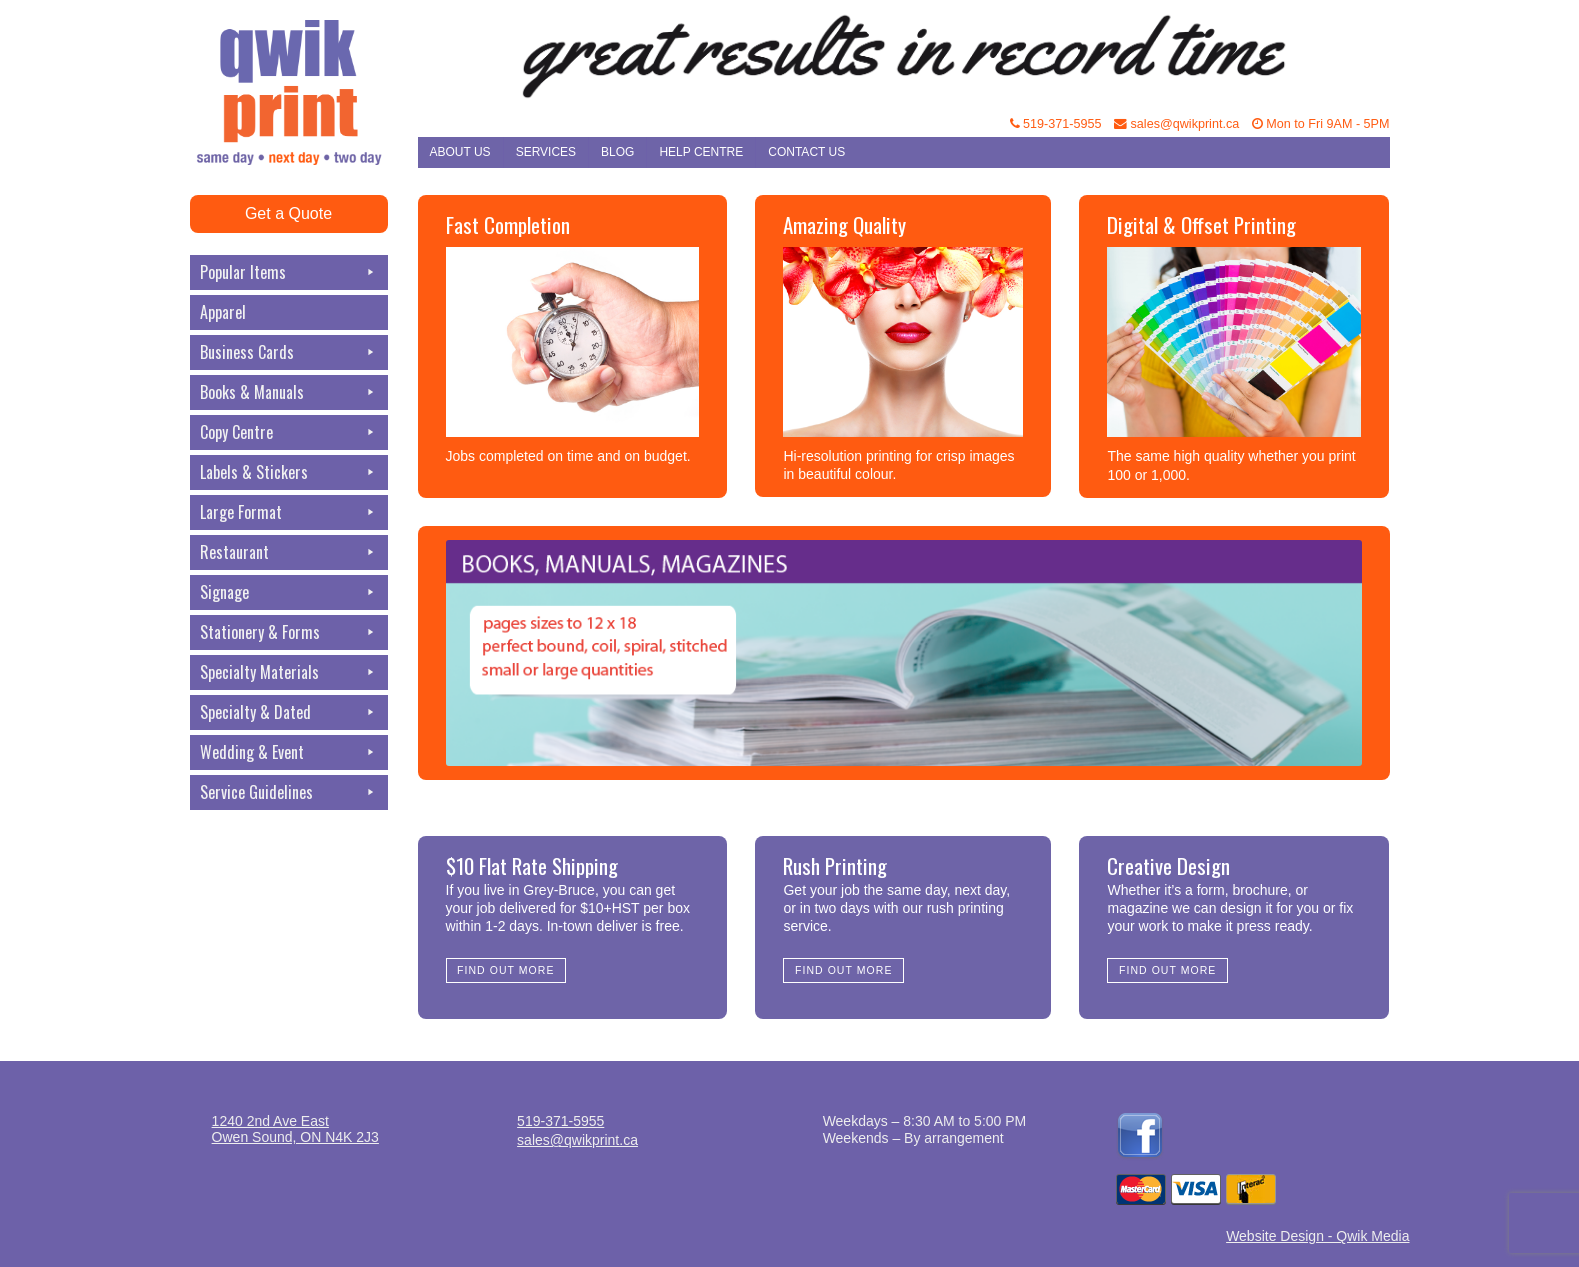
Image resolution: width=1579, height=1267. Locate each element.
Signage (289, 592)
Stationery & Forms (289, 632)
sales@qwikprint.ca (1176, 124)
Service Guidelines (289, 792)
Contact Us (806, 152)
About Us (460, 152)
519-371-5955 (1056, 124)
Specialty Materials (289, 672)
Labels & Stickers (289, 472)
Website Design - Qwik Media (1317, 1236)
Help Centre (701, 152)
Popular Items (289, 272)
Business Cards (289, 352)
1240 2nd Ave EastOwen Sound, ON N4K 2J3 (295, 1129)
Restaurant (289, 552)
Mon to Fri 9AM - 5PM (1321, 124)
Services (546, 152)
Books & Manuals (289, 392)
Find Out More (505, 970)
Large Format (289, 512)
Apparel (223, 312)
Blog (617, 152)
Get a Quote (288, 213)
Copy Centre (289, 432)
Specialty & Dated (289, 712)
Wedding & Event (289, 752)
